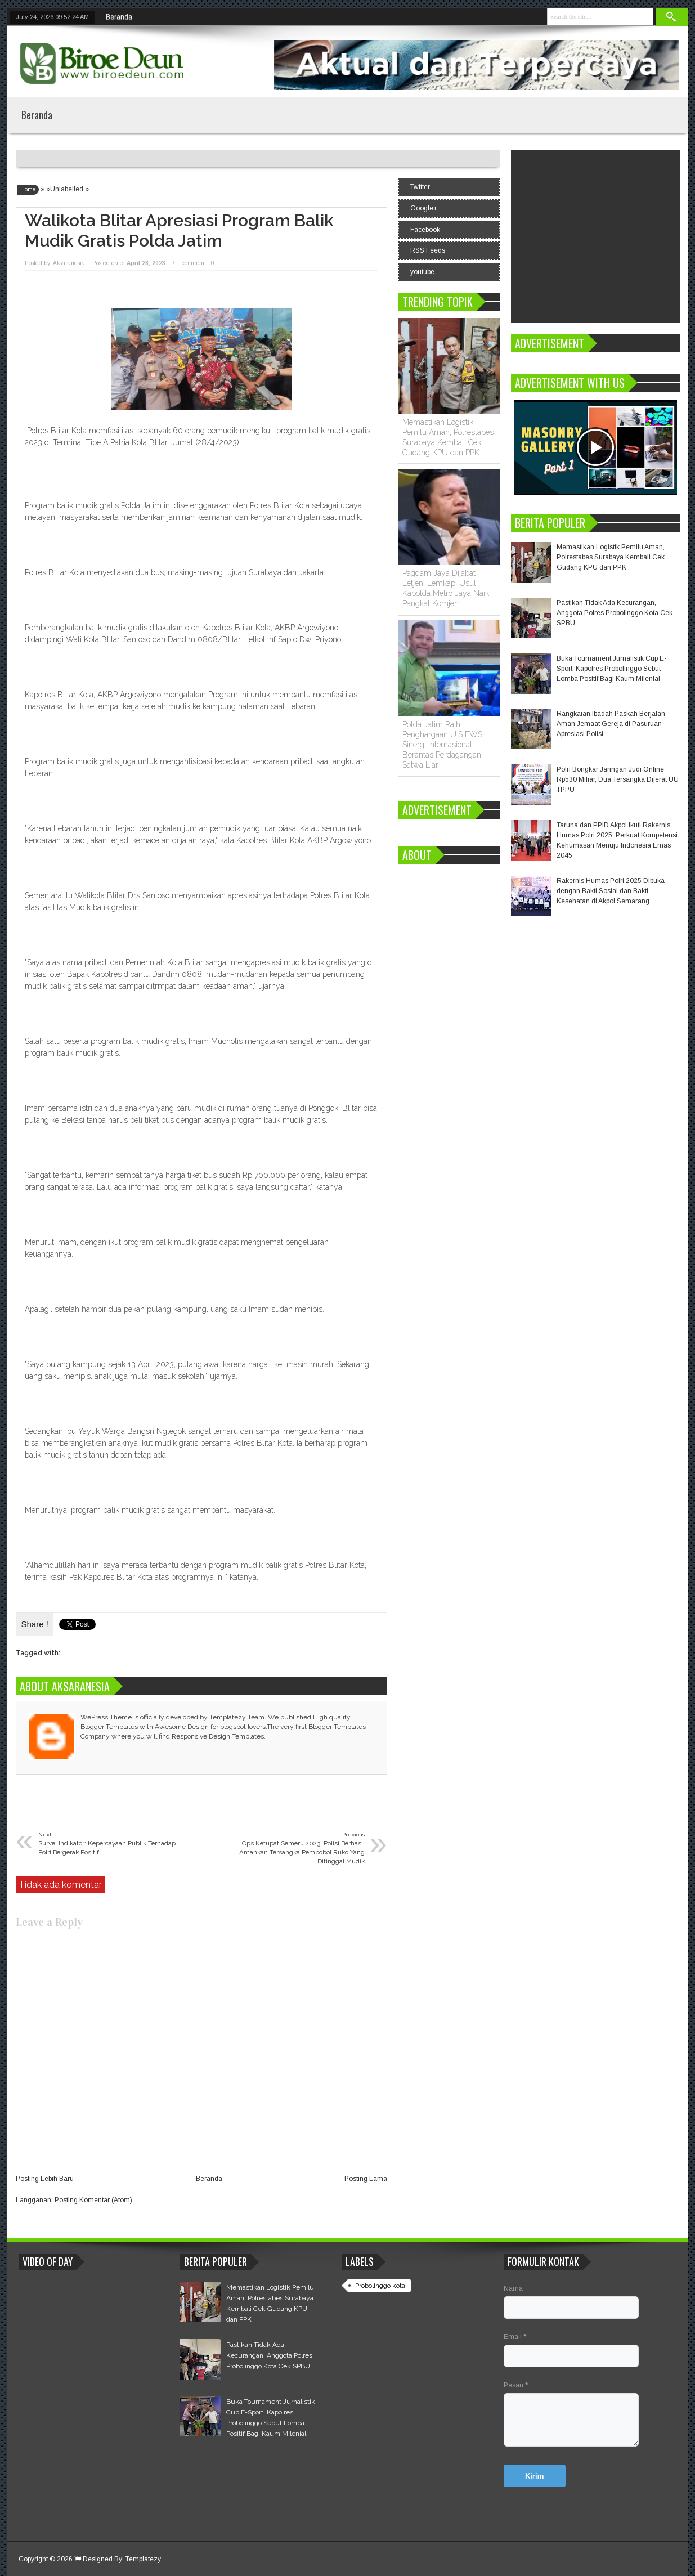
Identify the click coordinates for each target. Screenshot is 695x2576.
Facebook (425, 230)
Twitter (420, 187)
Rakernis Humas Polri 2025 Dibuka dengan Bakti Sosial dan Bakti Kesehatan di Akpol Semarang (611, 891)
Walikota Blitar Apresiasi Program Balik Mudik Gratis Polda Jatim (179, 230)
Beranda (119, 17)
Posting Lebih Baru (45, 2179)
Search (672, 17)
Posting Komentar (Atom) (93, 2200)
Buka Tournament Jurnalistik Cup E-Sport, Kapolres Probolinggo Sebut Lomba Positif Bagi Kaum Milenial (611, 669)
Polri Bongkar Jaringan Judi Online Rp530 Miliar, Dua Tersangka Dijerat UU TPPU (618, 779)
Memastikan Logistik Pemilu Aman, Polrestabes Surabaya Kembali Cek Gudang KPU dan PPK (611, 557)
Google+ (423, 208)
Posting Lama (365, 2179)
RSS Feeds (427, 250)
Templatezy (143, 2559)
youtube (422, 272)
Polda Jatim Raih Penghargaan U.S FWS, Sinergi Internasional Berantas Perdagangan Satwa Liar (443, 744)
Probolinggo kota (380, 2286)
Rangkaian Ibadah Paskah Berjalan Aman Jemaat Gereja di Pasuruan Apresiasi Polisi (611, 724)
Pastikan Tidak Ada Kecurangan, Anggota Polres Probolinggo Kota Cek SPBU (614, 613)
